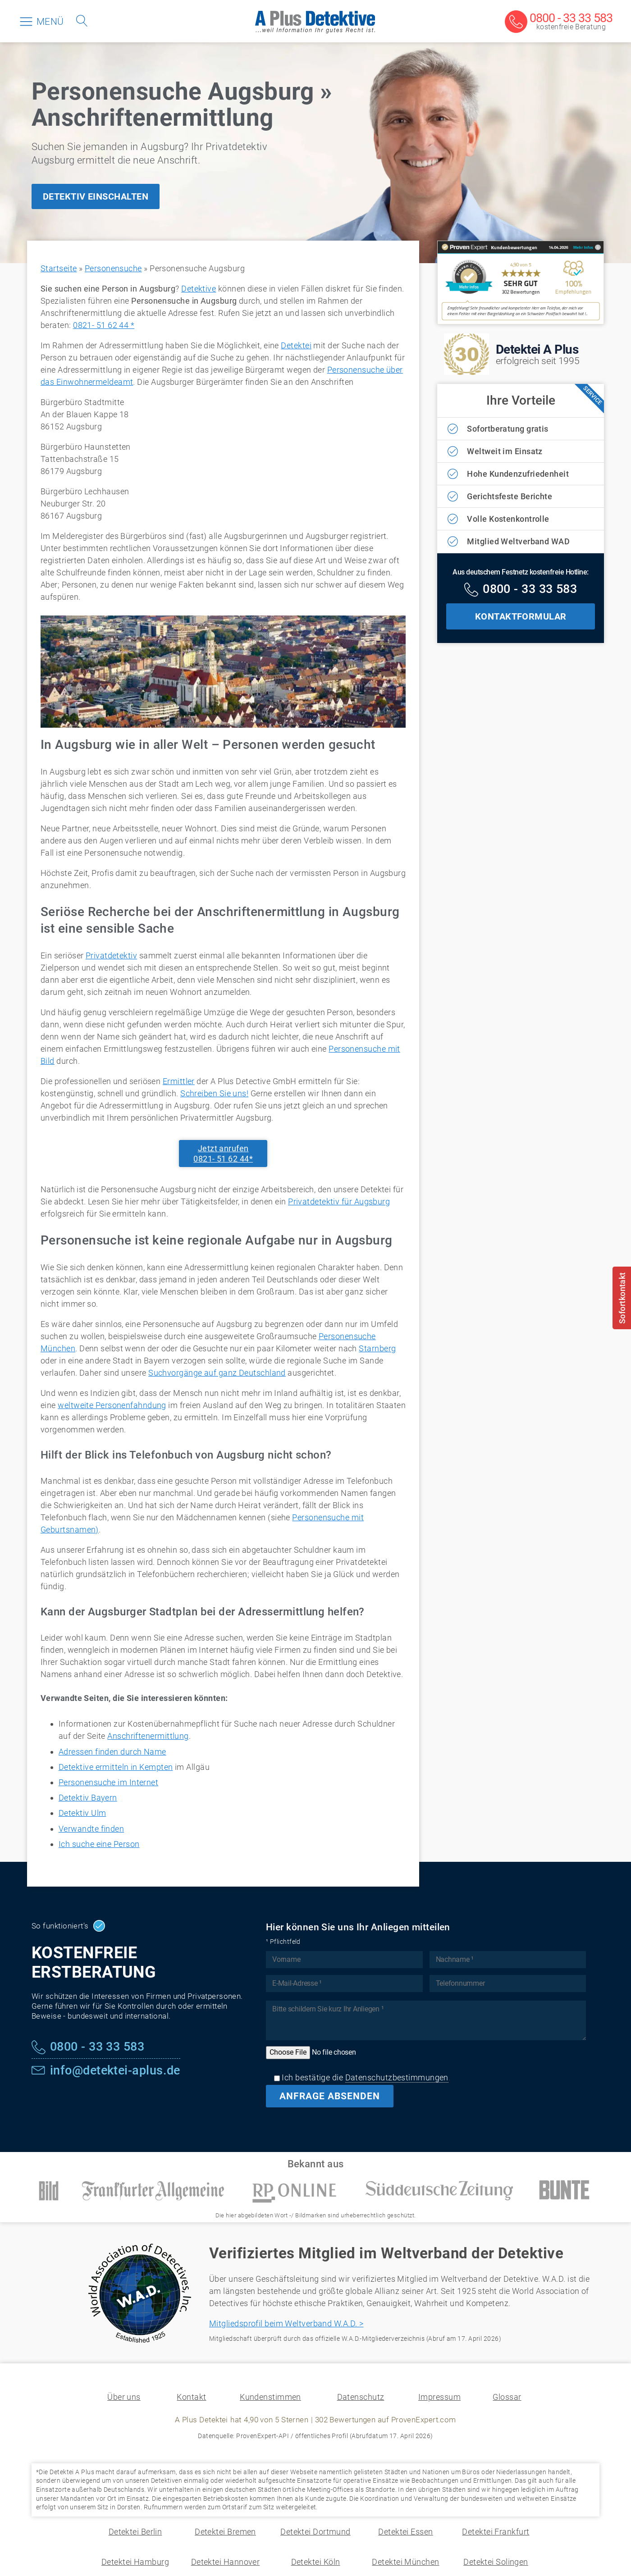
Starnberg (377, 1348)
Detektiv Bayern (88, 1797)
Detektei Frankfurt (495, 2531)
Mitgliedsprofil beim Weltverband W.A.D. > (286, 2323)
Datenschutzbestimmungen (396, 2077)
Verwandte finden (91, 1828)
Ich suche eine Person (99, 1844)
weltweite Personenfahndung (112, 1405)
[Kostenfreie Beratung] (559, 22)
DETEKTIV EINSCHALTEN (95, 196)
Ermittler (179, 1081)
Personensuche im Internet (108, 1782)
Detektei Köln (315, 2562)
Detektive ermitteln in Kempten (116, 1767)
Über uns (124, 2397)
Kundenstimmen (270, 2397)
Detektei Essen (405, 2531)
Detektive (198, 288)
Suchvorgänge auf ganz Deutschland (217, 1372)
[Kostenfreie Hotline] (520, 590)
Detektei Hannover (225, 2562)
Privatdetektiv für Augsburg (339, 1201)
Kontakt (191, 2397)
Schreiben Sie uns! (214, 1093)
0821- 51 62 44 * (103, 325)
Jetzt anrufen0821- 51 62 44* (223, 1153)
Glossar (507, 2397)
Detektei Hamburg (135, 2562)
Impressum (439, 2397)
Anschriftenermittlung (147, 1736)
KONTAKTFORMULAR (521, 616)
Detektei (296, 345)
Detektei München (405, 2562)
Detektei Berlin (135, 2531)
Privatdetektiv (111, 955)
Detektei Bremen (225, 2531)
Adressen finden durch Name (112, 1751)
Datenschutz (360, 2397)
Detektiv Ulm (82, 1813)
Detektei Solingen (495, 2562)
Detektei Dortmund (315, 2531)
